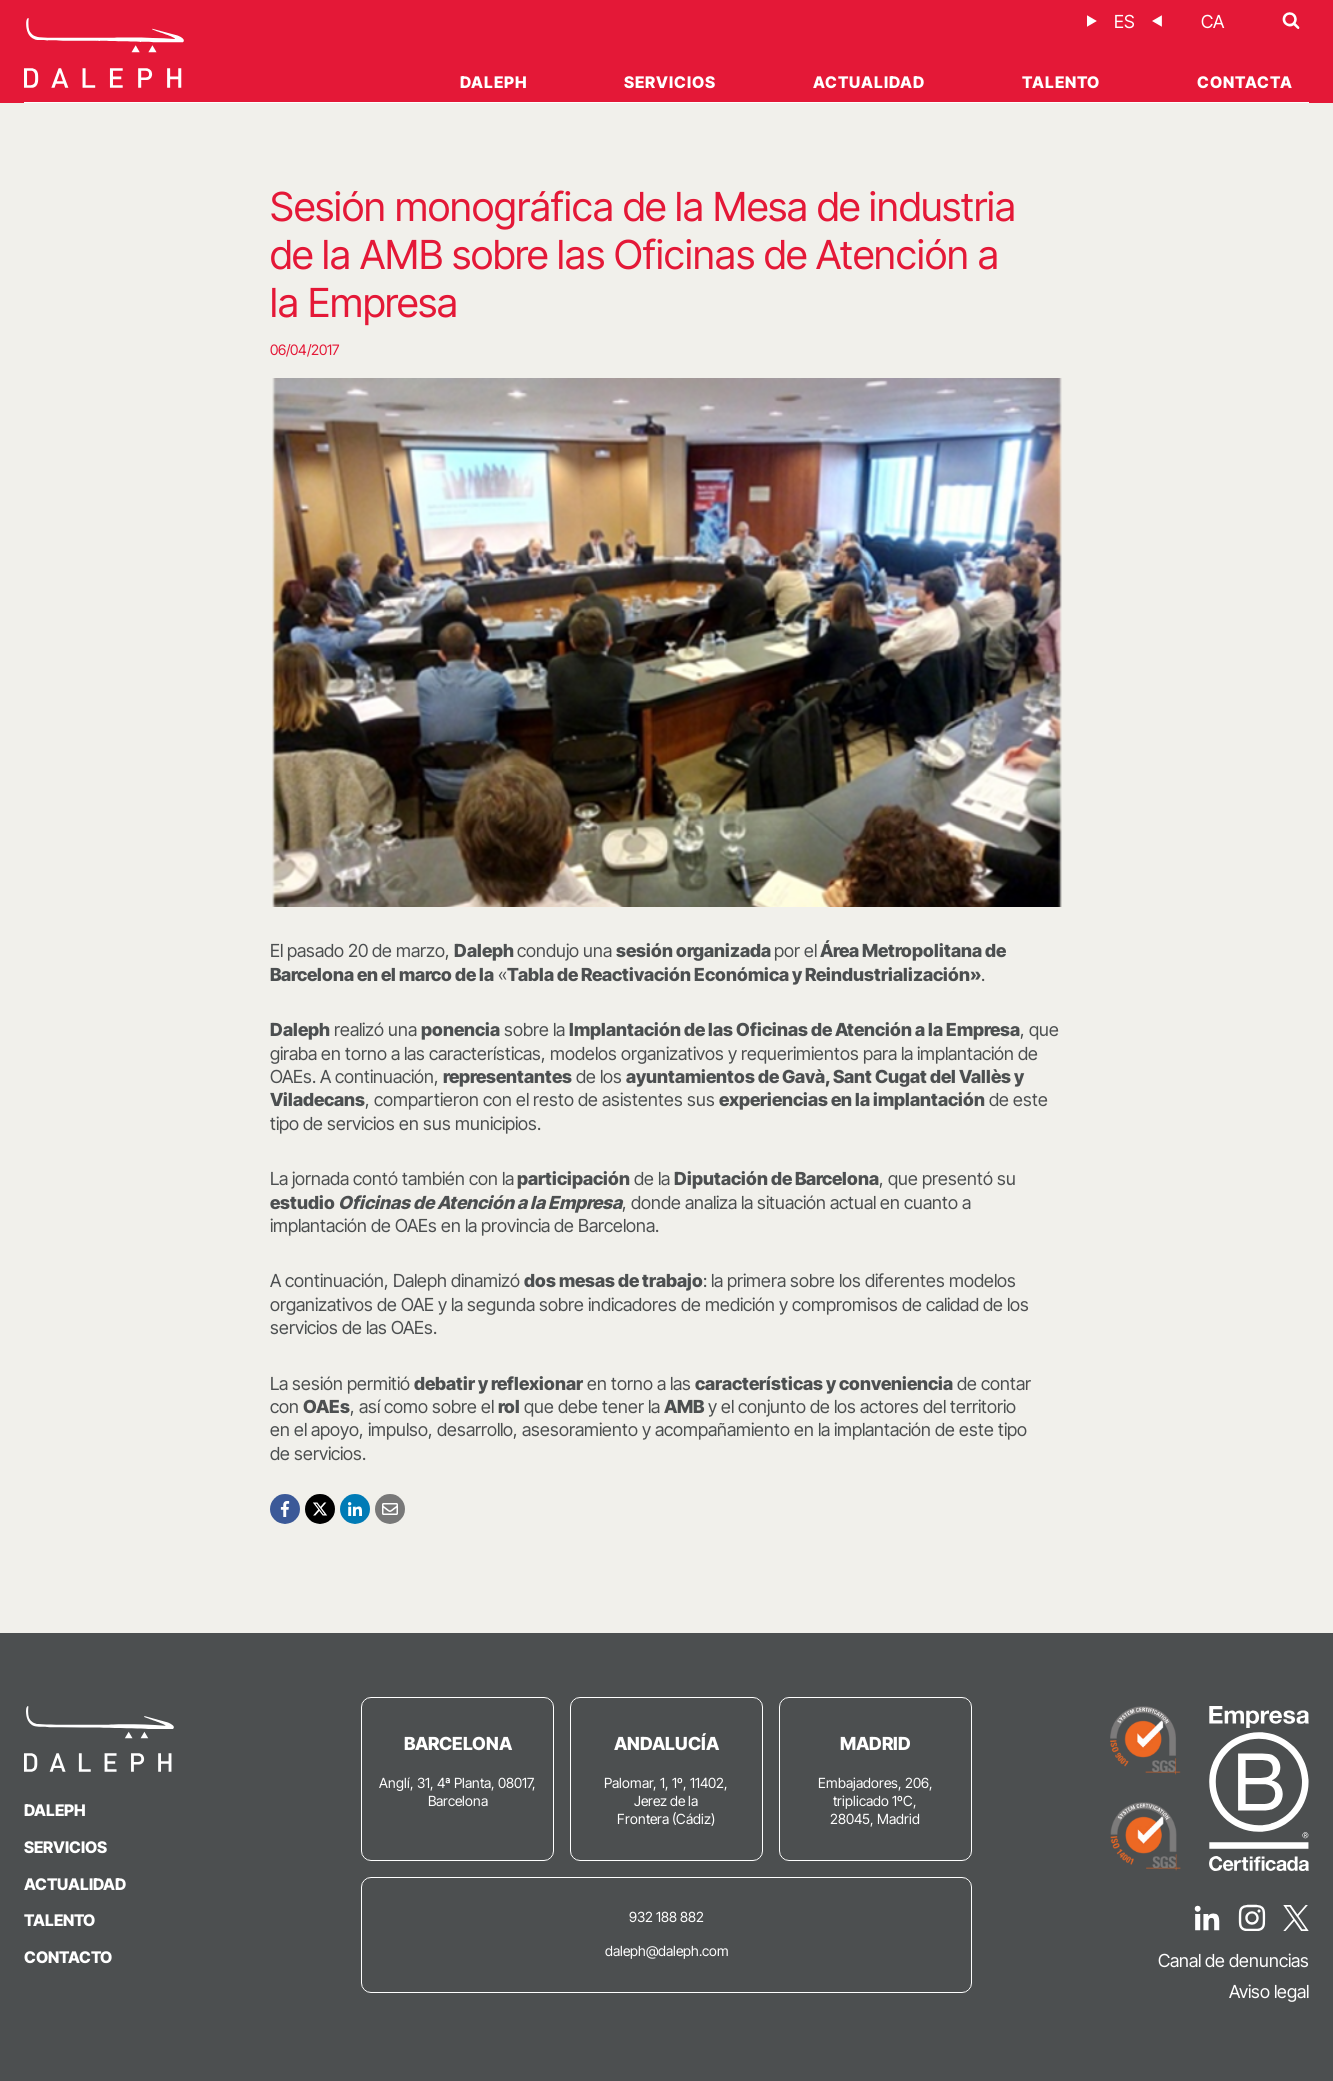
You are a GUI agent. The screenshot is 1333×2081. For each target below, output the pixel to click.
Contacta (1245, 82)
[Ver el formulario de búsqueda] (1291, 21)
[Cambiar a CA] (1212, 21)
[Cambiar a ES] (1124, 21)
